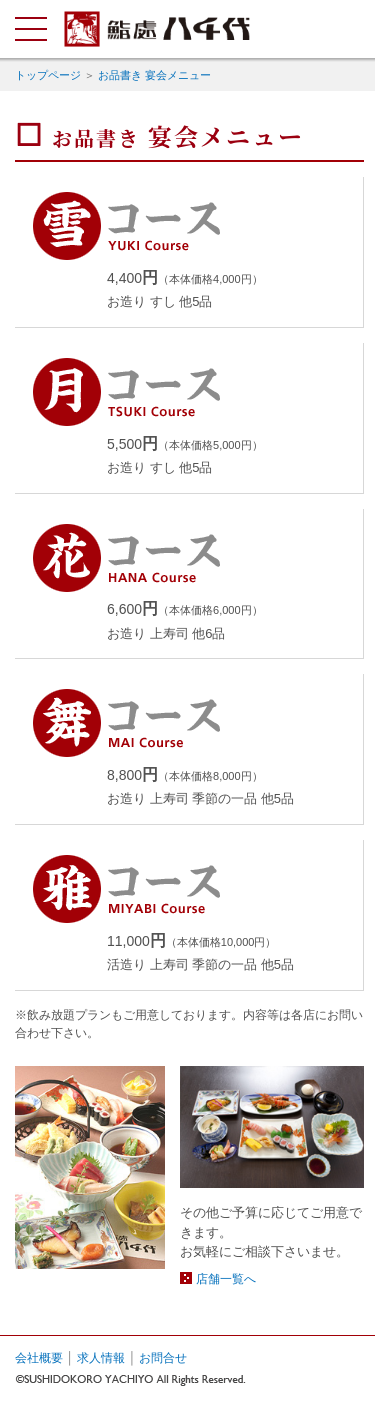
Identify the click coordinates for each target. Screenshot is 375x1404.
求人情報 (101, 1358)
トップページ (48, 75)
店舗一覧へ (226, 1279)
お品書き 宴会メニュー (154, 75)
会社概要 (39, 1358)
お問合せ (163, 1358)
